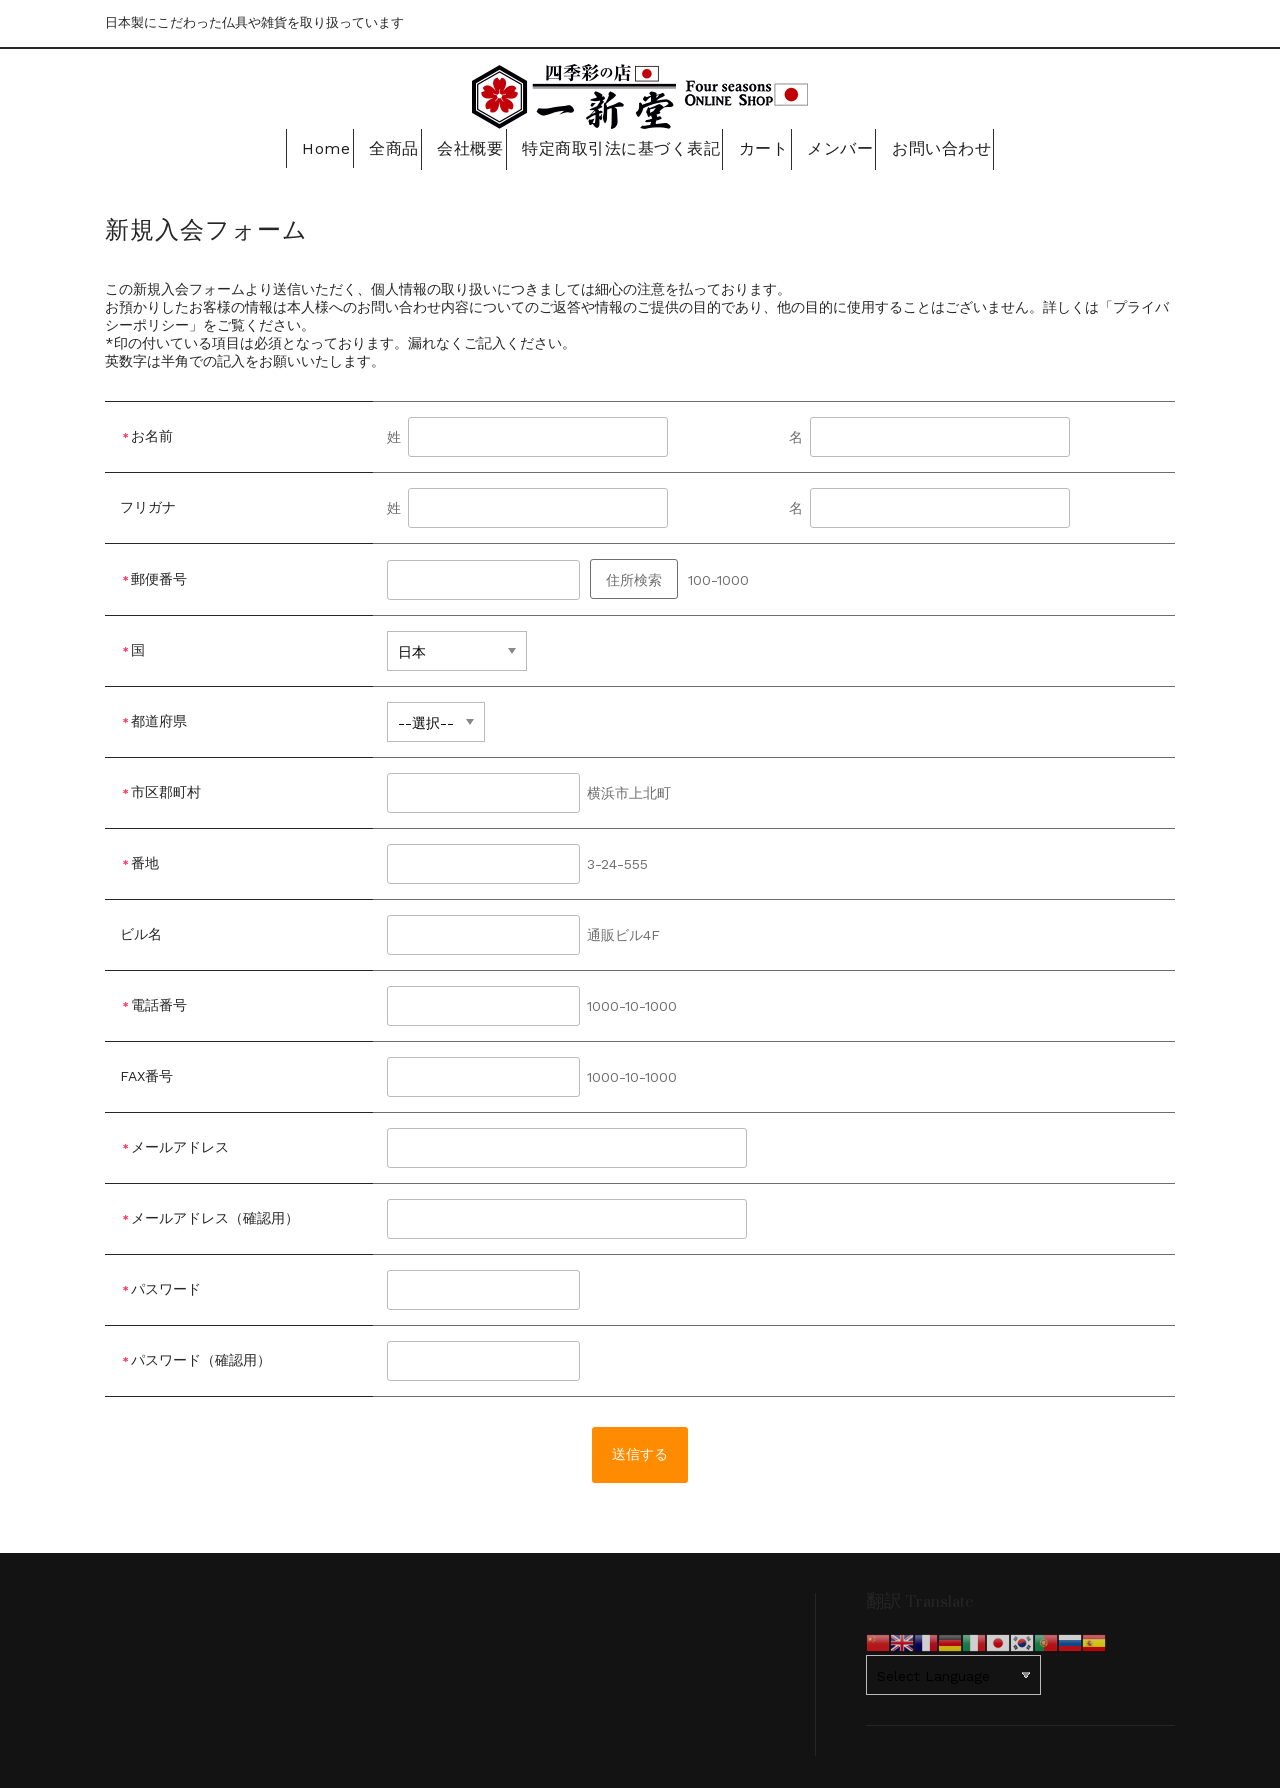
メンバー (849, 147)
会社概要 (466, 147)
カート (763, 147)
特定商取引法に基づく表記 (618, 147)
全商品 (379, 147)
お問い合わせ (957, 147)
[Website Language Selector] (953, 1672)
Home (300, 147)
